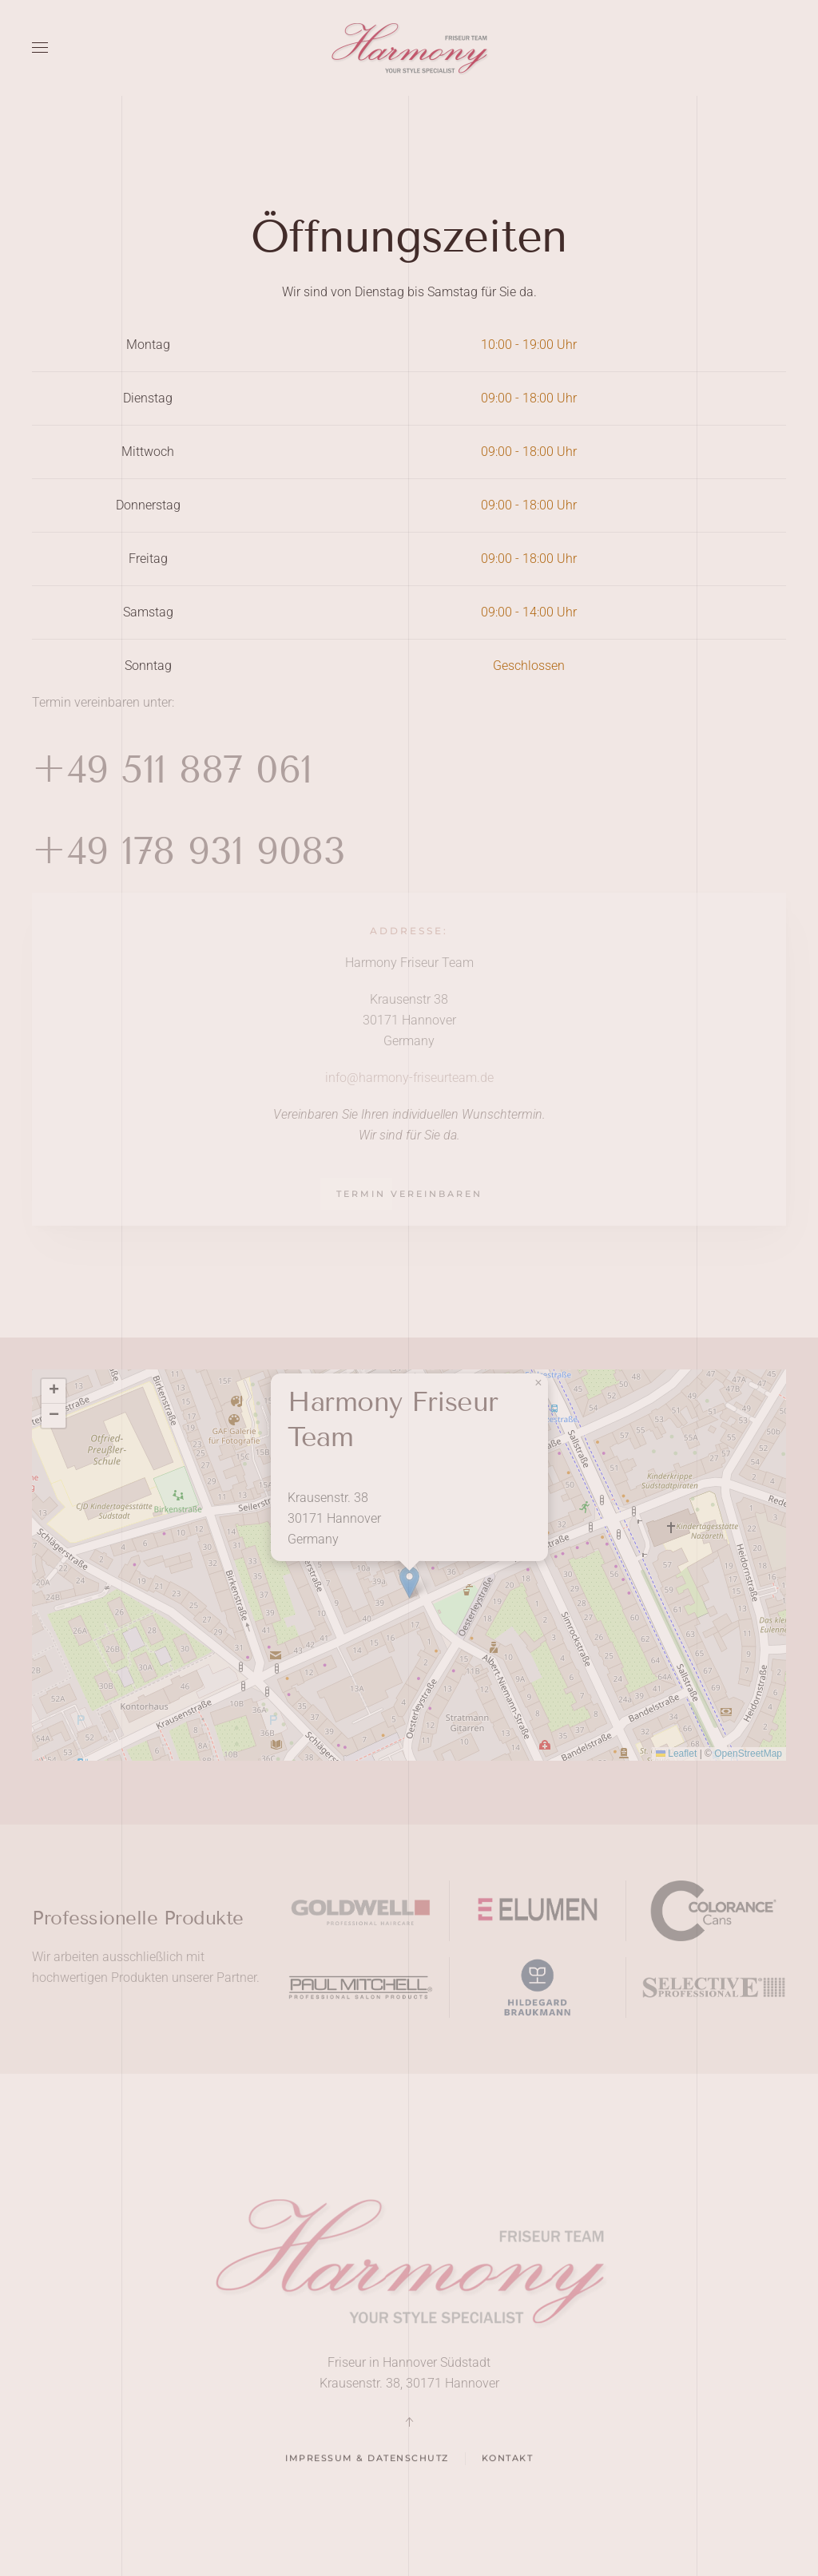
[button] (40, 48)
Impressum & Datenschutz (367, 2462)
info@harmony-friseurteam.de (409, 1077)
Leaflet (676, 1753)
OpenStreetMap (748, 1753)
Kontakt (508, 2462)
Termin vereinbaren (409, 1193)
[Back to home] (409, 48)
